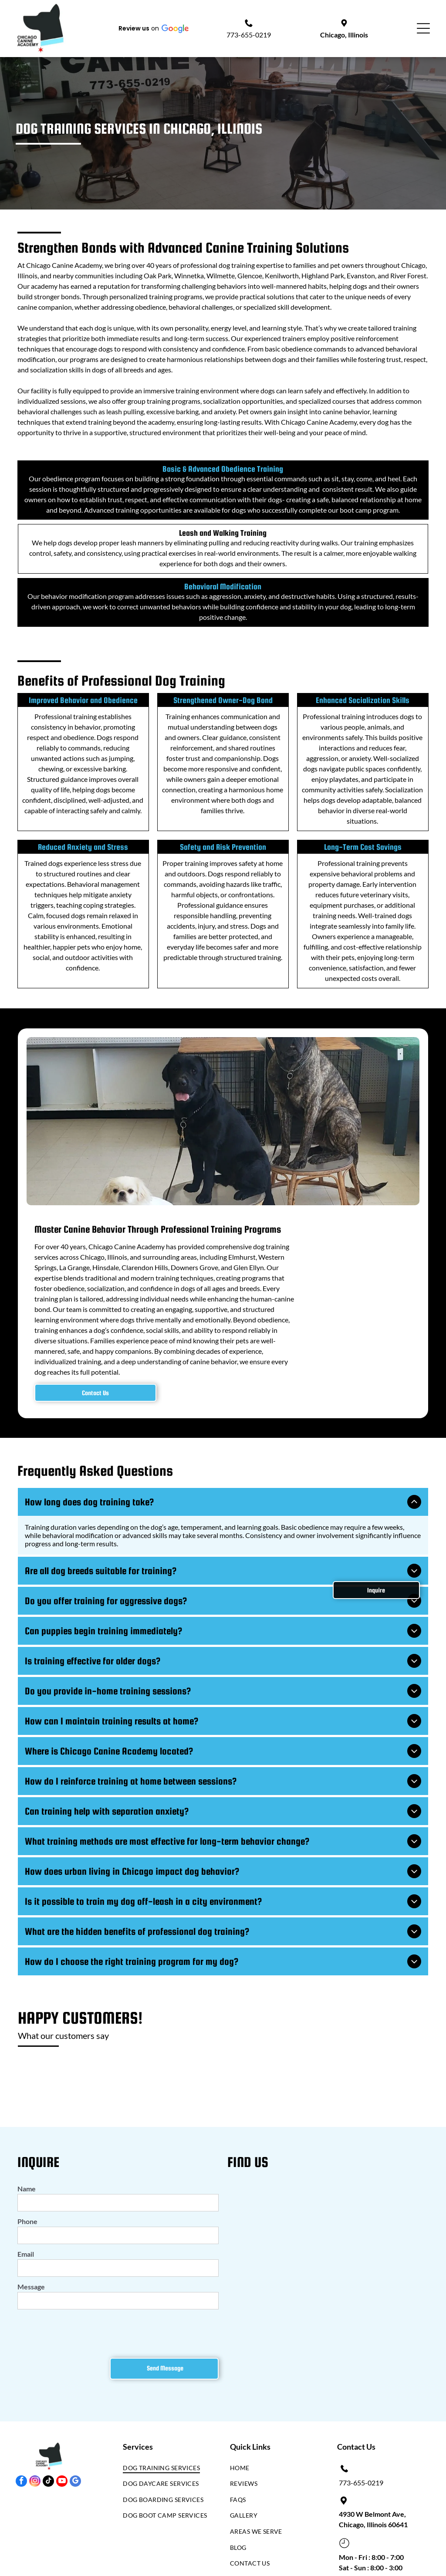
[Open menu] (423, 28)
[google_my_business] (75, 2474)
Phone (27, 2213)
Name (26, 2180)
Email (25, 2245)
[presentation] (83, 2324)
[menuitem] (166, 2462)
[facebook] (21, 2474)
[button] (153, 28)
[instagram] (35, 2474)
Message (31, 2278)
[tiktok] (48, 2474)
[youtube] (62, 2474)
